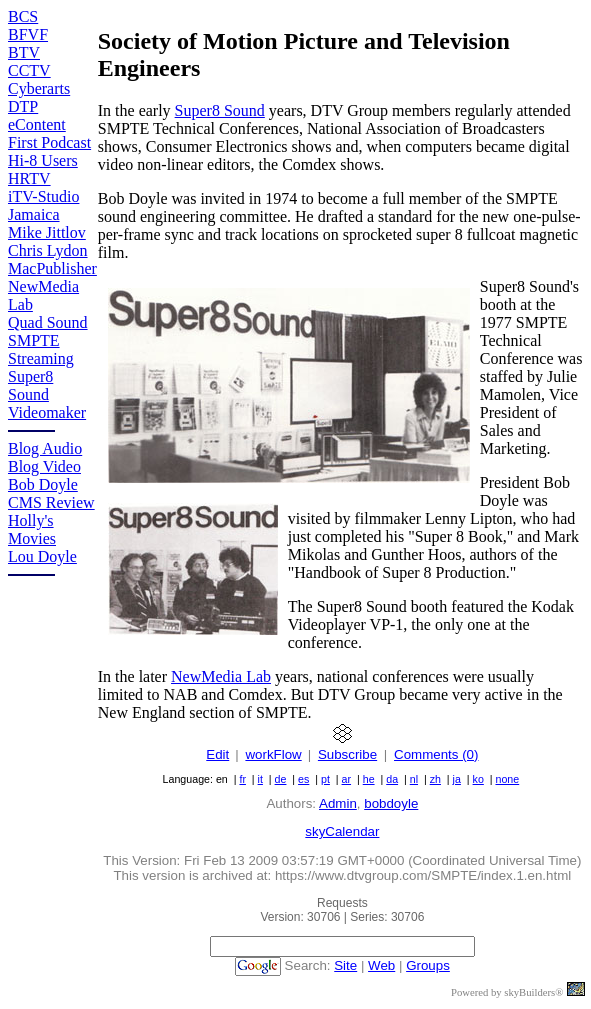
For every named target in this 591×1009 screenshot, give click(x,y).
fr (242, 779)
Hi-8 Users (43, 160)
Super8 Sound (30, 385)
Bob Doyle (43, 484)
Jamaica (34, 214)
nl (414, 779)
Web (381, 965)
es (303, 779)
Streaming (41, 358)
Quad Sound (48, 322)
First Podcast (49, 142)
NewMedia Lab (221, 676)
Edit (217, 754)
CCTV (29, 70)
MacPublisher (52, 268)
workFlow (273, 754)
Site (345, 965)
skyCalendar (342, 831)
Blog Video (44, 466)
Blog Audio (45, 448)
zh (435, 779)
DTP (23, 106)
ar (346, 779)
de (281, 779)
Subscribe (347, 754)
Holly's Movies (32, 529)
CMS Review (51, 502)
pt (325, 779)
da (392, 779)
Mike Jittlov (47, 232)
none (507, 779)
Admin (338, 803)
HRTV (29, 178)
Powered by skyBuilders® (507, 992)
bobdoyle (391, 803)
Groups (428, 965)
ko (478, 779)
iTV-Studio (43, 196)
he (369, 779)
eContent (37, 124)
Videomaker (47, 412)
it (260, 779)
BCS (23, 16)
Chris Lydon (48, 250)
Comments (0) (436, 754)
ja (457, 779)
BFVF (28, 34)
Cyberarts (39, 88)
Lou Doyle (42, 556)
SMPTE (34, 340)
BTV (24, 52)
